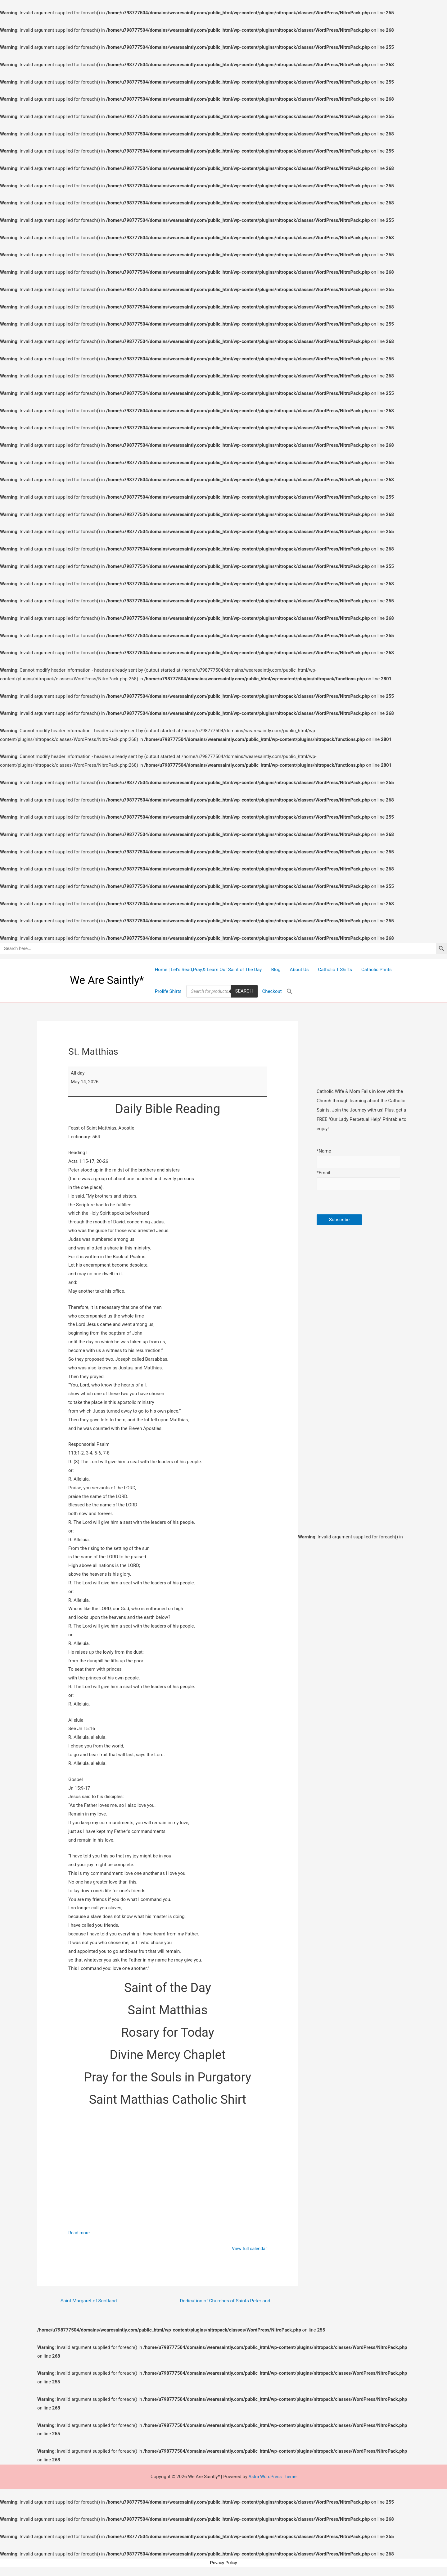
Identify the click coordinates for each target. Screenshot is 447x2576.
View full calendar (248, 2249)
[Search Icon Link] (290, 991)
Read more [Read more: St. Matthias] (79, 2233)
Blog (275, 969)
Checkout (272, 991)
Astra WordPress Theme (272, 2478)
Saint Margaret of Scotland (90, 2303)
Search (244, 991)
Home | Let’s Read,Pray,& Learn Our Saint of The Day (208, 969)
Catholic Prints (376, 969)
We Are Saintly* (107, 980)
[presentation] (364, 1203)
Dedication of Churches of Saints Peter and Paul (225, 2303)
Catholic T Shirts (335, 969)
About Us (299, 969)
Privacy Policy (223, 2563)
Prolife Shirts (168, 991)
